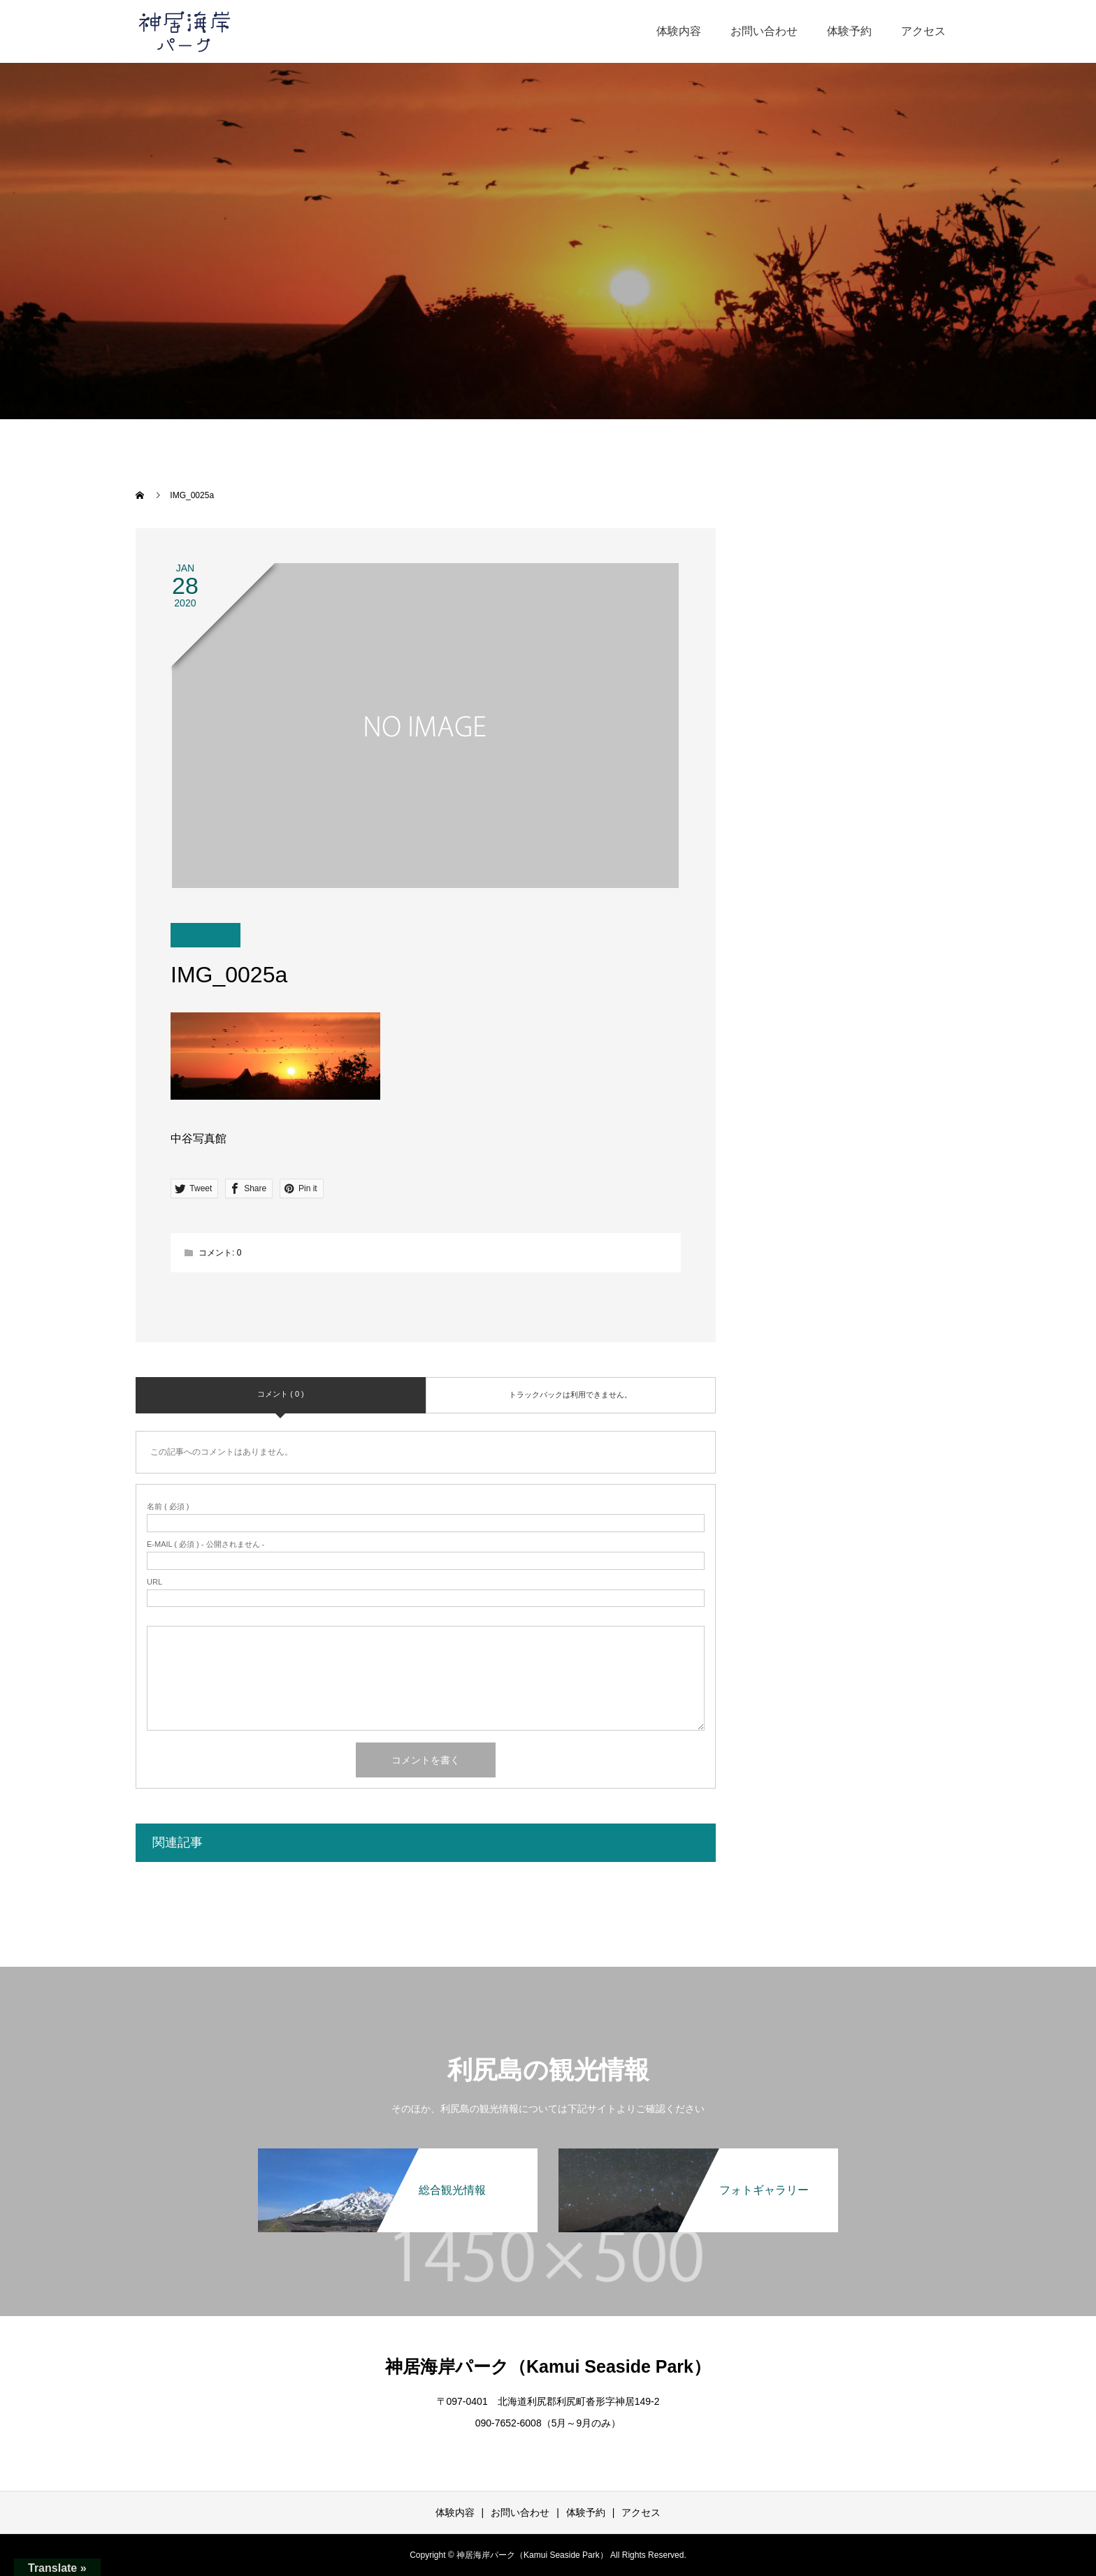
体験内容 (678, 31)
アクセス (923, 31)
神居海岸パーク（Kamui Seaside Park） (548, 2366)
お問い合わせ (764, 31)
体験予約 (849, 31)
